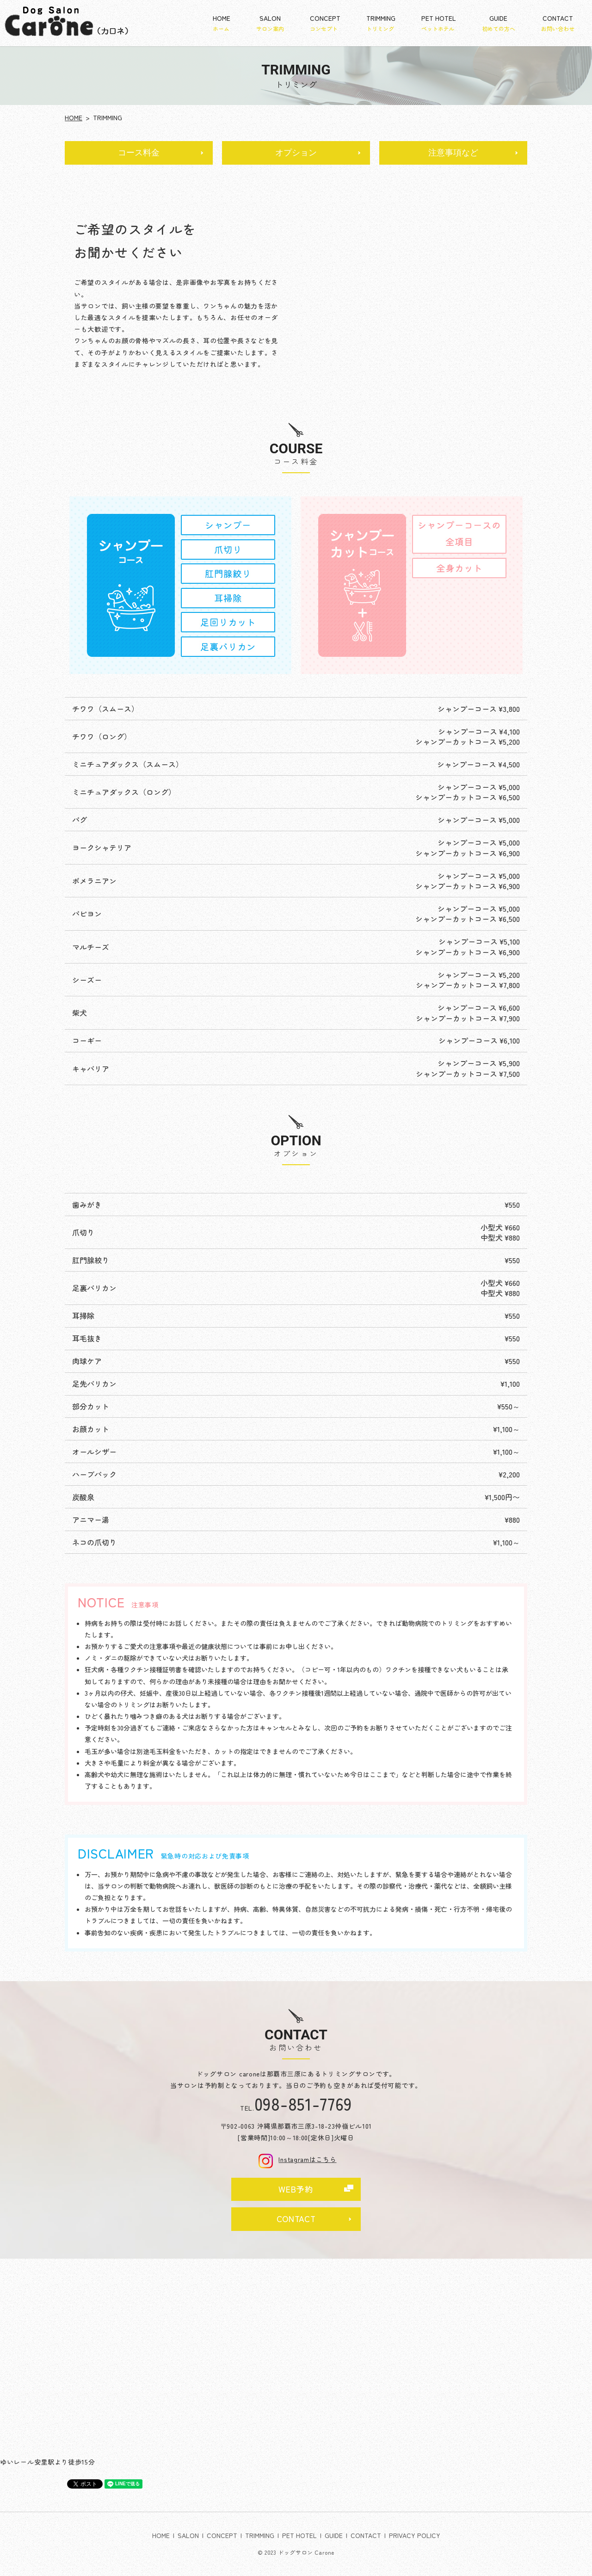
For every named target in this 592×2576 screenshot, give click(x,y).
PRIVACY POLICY (414, 2535)
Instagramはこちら (295, 2159)
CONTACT (557, 22)
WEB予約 (296, 2189)
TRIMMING (380, 22)
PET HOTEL (438, 22)
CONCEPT (325, 22)
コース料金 (139, 153)
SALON (270, 22)
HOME (221, 22)
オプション (296, 153)
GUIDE (498, 22)
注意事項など (453, 153)
